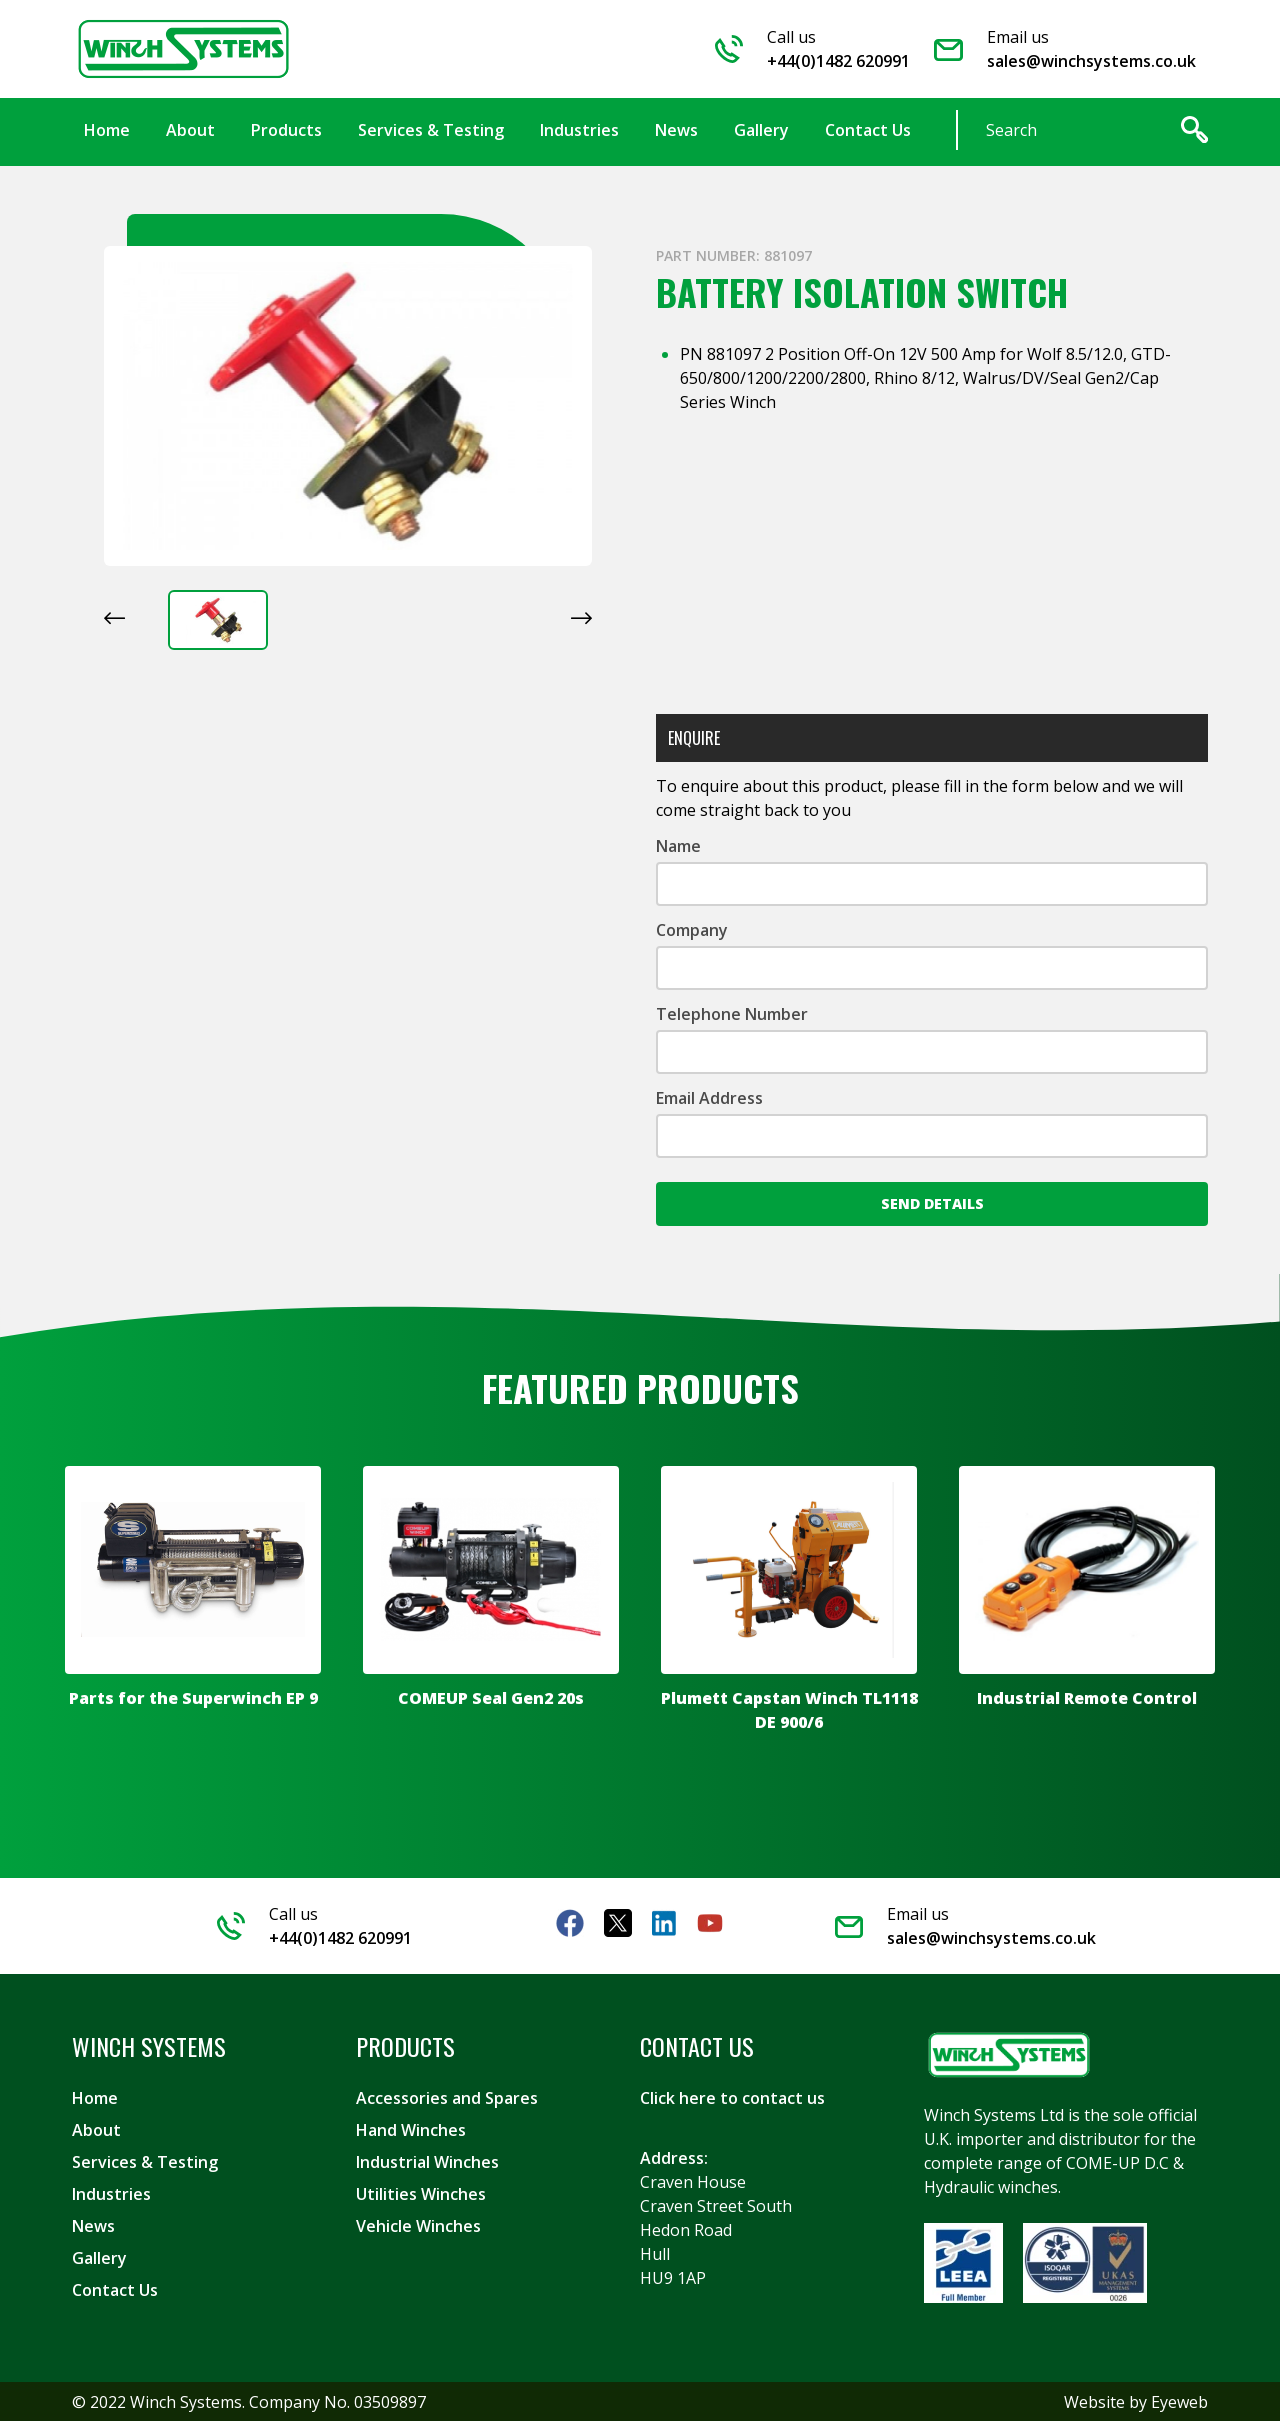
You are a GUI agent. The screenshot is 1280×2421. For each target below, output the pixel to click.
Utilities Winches (421, 2193)
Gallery (99, 2257)
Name (678, 845)
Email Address (709, 1097)
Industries (111, 2193)
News (93, 2225)
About (96, 2129)
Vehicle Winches (418, 2225)
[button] (218, 619)
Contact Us (115, 2289)
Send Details (932, 1202)
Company (692, 929)
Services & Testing (145, 2161)
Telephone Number (732, 1013)
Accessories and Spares (447, 2097)
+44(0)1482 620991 (838, 61)
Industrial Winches (427, 2161)
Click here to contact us (732, 2097)
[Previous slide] (114, 617)
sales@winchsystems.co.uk (1091, 61)
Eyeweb (1179, 2401)
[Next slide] (581, 617)
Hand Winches (411, 2129)
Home (95, 2097)
